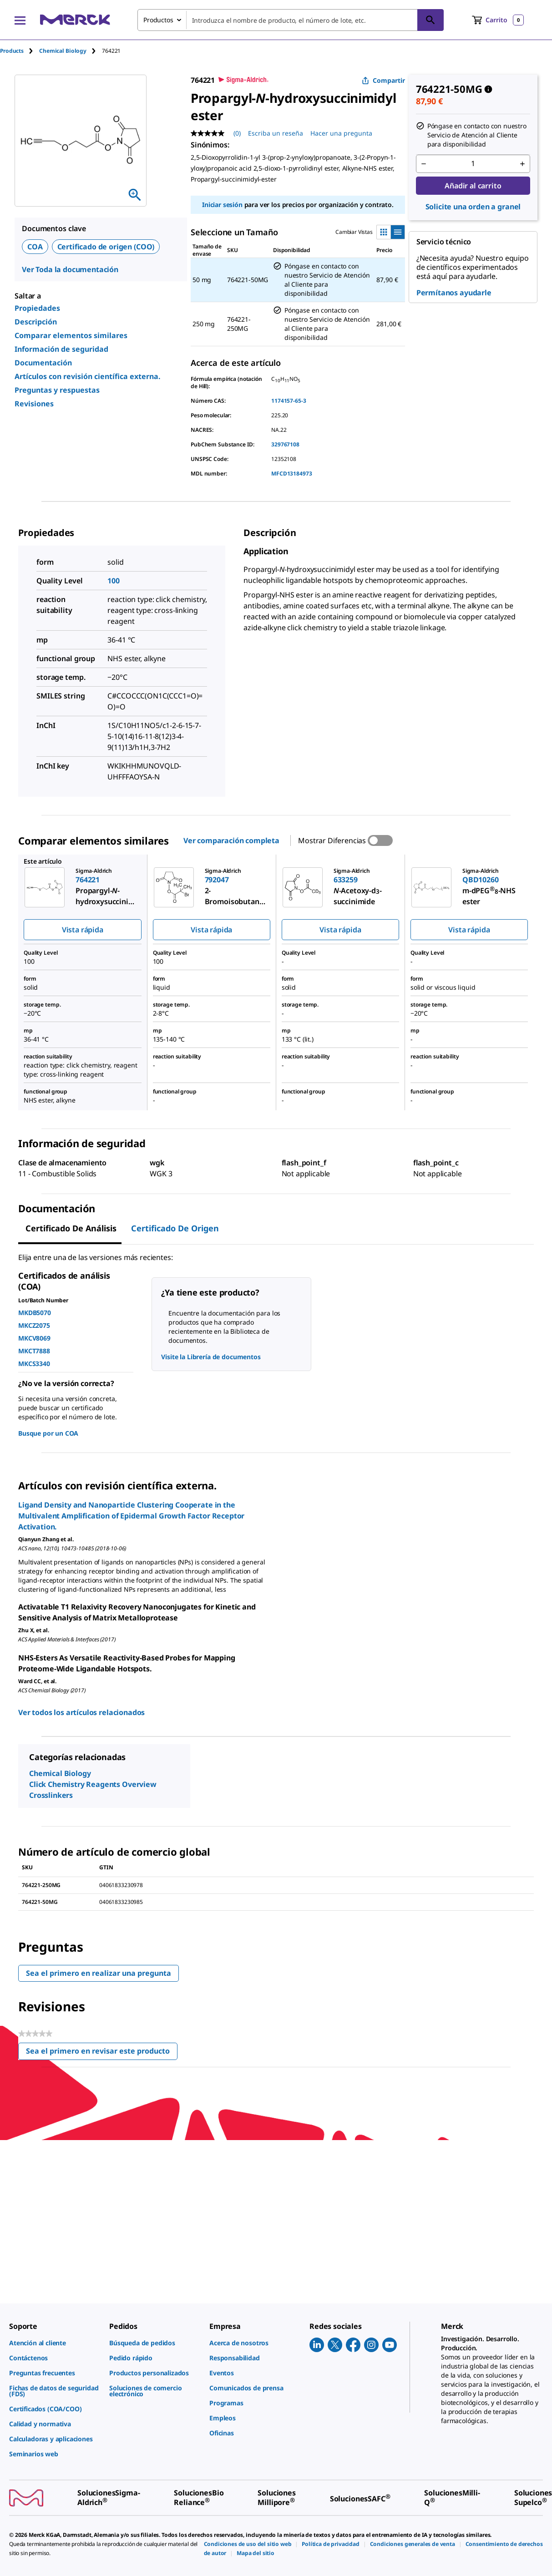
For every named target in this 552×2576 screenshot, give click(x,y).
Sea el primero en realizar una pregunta (98, 1973)
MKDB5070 (34, 1312)
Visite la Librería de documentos (211, 1356)
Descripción (36, 322)
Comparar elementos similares (71, 335)
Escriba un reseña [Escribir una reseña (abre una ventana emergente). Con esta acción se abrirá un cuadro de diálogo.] (275, 133)
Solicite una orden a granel (473, 206)
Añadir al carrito (473, 186)
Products (12, 51)
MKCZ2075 (34, 1325)
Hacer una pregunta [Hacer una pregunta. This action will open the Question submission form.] (341, 133)
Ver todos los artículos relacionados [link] (81, 1712)
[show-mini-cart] (498, 20)
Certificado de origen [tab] (175, 1228)
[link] (54, 2343)
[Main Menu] (20, 20)
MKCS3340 (34, 1363)
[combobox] (290, 20)
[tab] (19, 50)
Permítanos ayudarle (453, 292)
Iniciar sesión (222, 204)
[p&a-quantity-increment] (522, 164)
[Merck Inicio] (75, 20)
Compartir (383, 80)
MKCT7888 (34, 1350)
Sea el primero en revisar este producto (101, 2053)
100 (113, 581)
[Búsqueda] (430, 20)
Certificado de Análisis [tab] (70, 1228)
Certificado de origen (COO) (106, 247)
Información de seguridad (61, 349)
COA (35, 247)
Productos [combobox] (158, 19)
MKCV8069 (34, 1338)
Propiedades (37, 308)
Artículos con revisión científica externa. (88, 376)
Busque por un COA (48, 1433)
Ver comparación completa (231, 840)
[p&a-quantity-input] (473, 163)
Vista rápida (82, 930)
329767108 (285, 444)
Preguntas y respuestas (57, 390)
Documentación (43, 363)
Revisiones (34, 404)
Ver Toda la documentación (70, 269)
